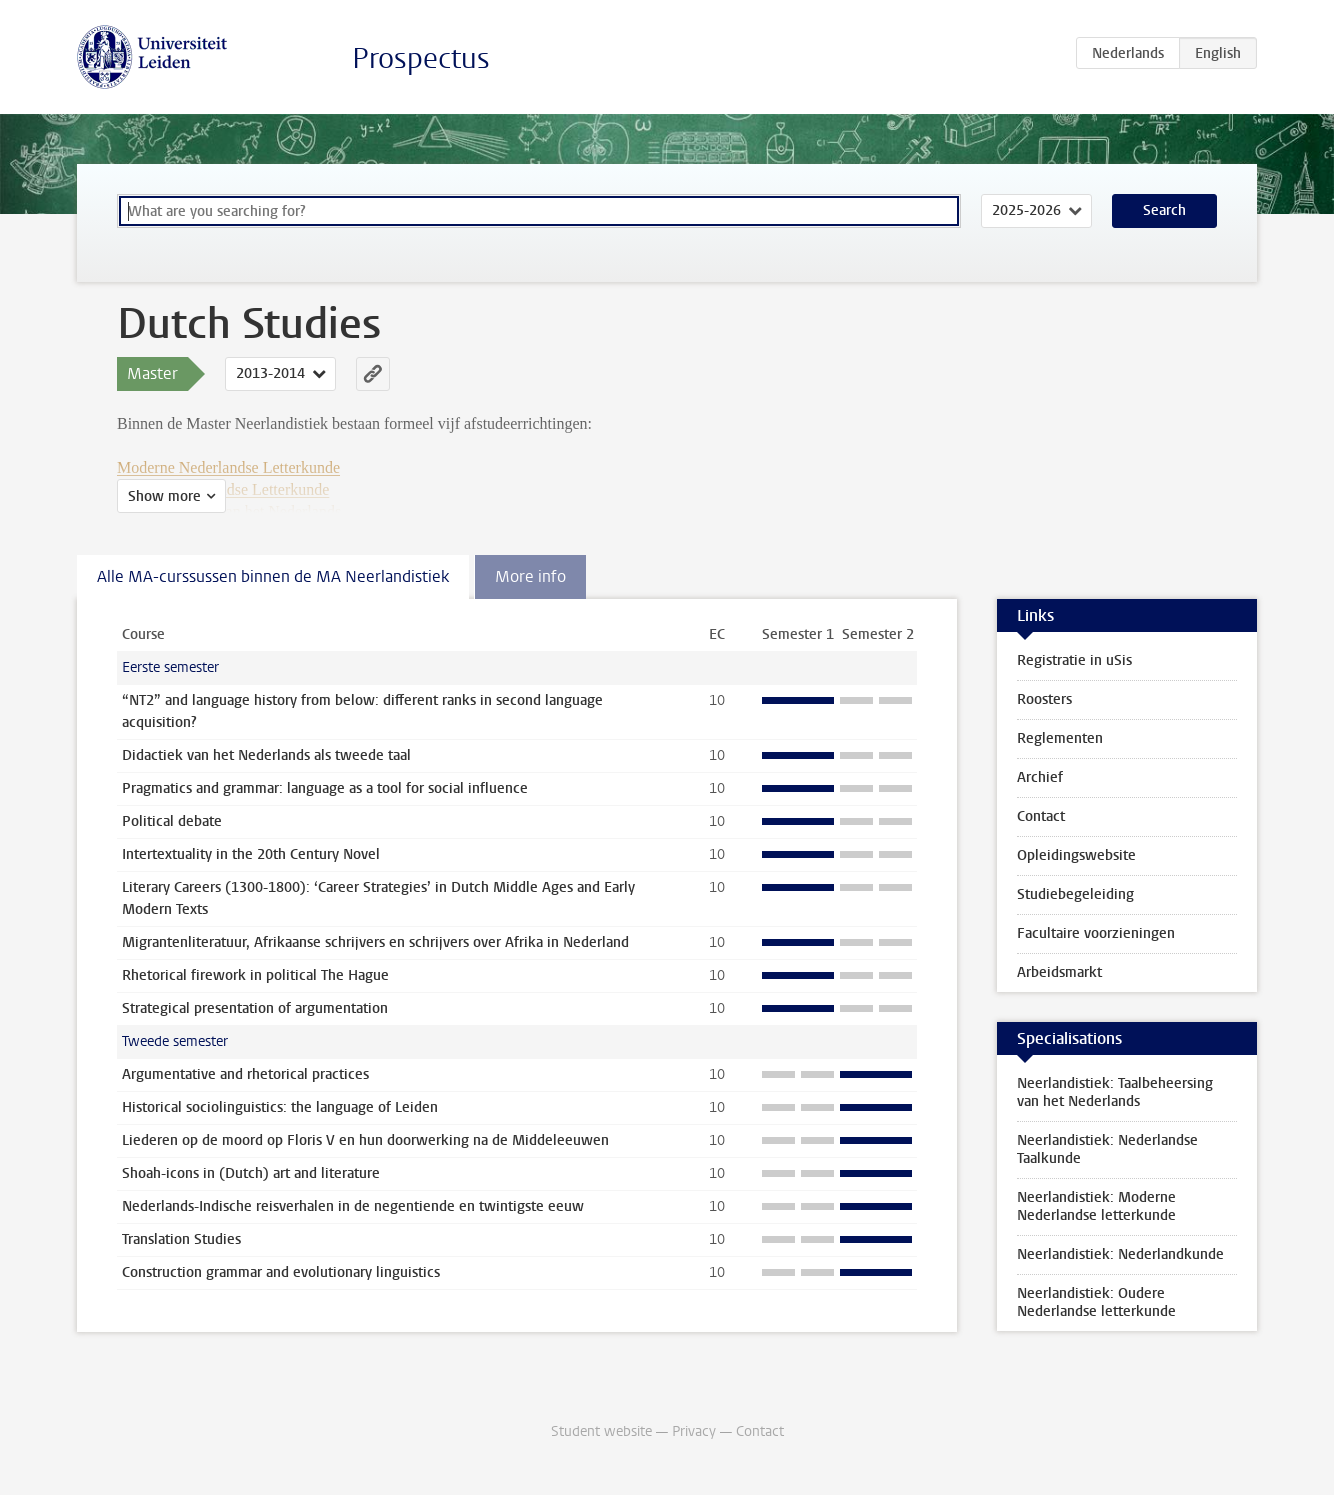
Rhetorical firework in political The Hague (255, 975)
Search (1164, 210)
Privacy (694, 1431)
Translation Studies (181, 1239)
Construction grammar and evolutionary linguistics (281, 1272)
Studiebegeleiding (1075, 894)
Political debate (172, 821)
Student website (601, 1431)
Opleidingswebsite (1076, 855)
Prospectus (421, 58)
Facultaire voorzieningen (1096, 933)
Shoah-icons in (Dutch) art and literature (251, 1173)
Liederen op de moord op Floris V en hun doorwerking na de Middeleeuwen (365, 1140)
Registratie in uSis (1074, 660)
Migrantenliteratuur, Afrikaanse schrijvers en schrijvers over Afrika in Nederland (375, 942)
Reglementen (1060, 738)
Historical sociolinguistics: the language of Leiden (280, 1107)
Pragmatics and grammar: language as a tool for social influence (325, 788)
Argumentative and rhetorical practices (245, 1074)
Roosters (1044, 699)
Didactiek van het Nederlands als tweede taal (266, 755)
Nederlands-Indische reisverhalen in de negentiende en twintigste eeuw (353, 1206)
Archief (1040, 777)
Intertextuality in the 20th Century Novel (251, 854)
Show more (164, 496)
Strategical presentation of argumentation (255, 1008)
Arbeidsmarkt (1059, 972)
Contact (1041, 816)
